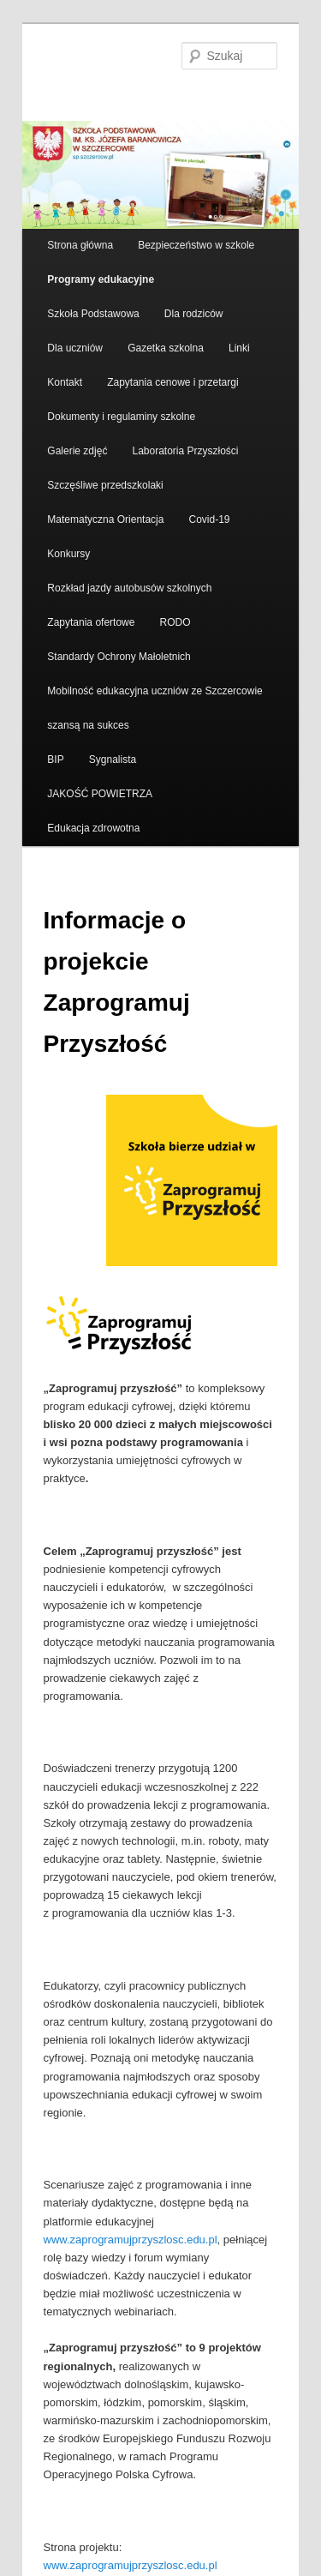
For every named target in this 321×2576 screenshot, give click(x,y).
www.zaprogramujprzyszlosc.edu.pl (130, 2239)
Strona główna (80, 245)
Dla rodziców (193, 314)
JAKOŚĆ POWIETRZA (99, 794)
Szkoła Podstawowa (93, 314)
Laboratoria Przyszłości (185, 451)
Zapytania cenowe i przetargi (172, 382)
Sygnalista (112, 760)
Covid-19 (209, 519)
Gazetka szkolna (166, 348)
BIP (55, 760)
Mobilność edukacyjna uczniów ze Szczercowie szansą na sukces (154, 708)
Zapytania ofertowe (90, 622)
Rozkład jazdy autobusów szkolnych (129, 588)
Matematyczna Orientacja (105, 519)
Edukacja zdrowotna (93, 828)
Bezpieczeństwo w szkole (196, 245)
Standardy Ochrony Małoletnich (118, 657)
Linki (239, 348)
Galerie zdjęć (77, 451)
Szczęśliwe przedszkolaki (105, 485)
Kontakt (64, 382)
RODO (175, 622)
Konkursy (68, 554)
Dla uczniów (75, 348)
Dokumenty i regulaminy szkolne (121, 417)
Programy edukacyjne (100, 279)
